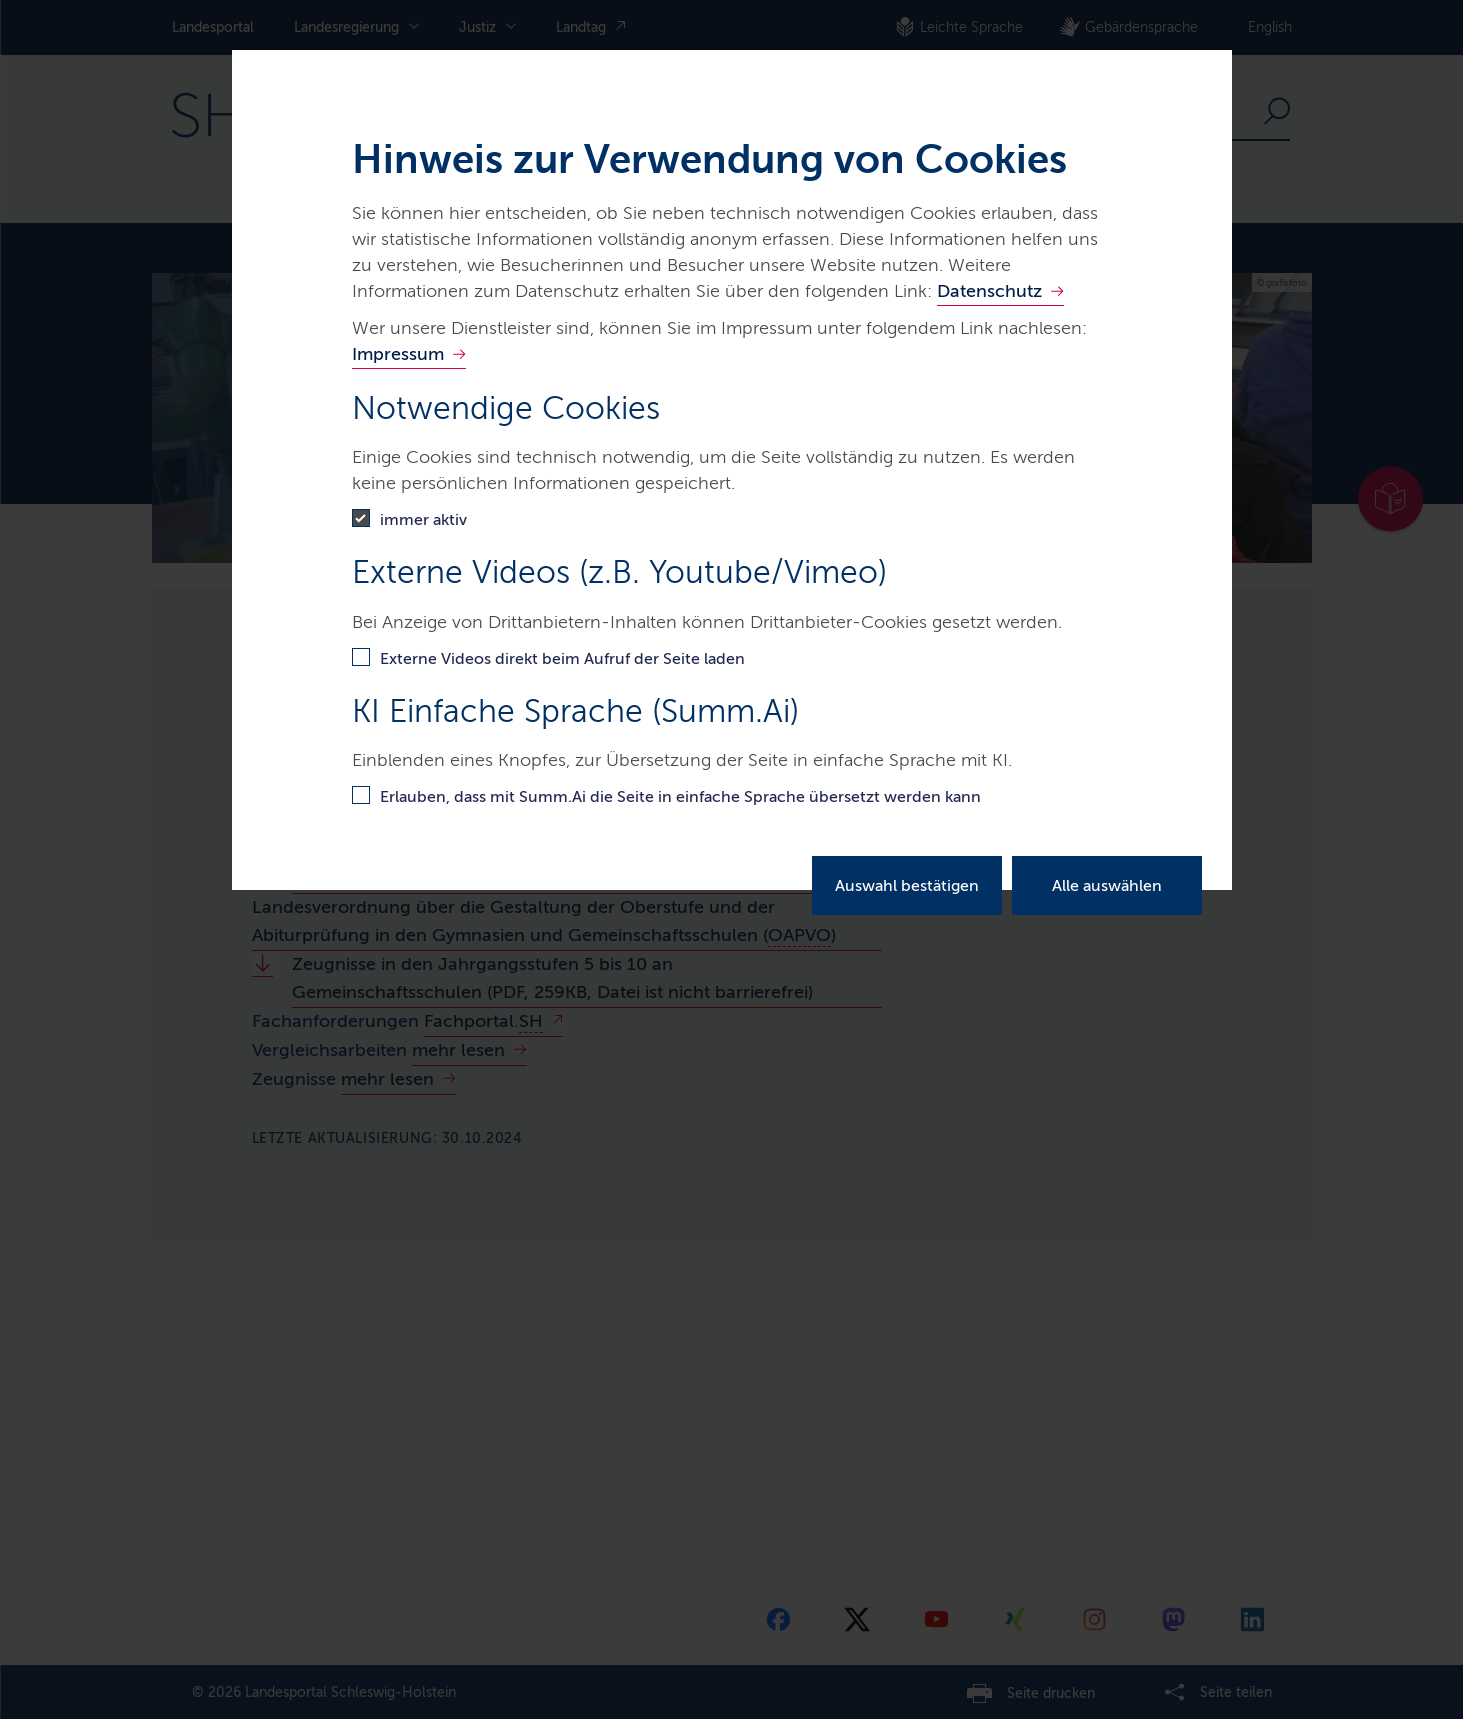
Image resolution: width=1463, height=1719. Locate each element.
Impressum (398, 354)
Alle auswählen (1107, 885)
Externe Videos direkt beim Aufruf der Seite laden (562, 658)
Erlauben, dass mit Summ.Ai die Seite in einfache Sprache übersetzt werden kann (680, 796)
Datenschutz (989, 291)
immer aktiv (423, 519)
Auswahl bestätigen (907, 885)
